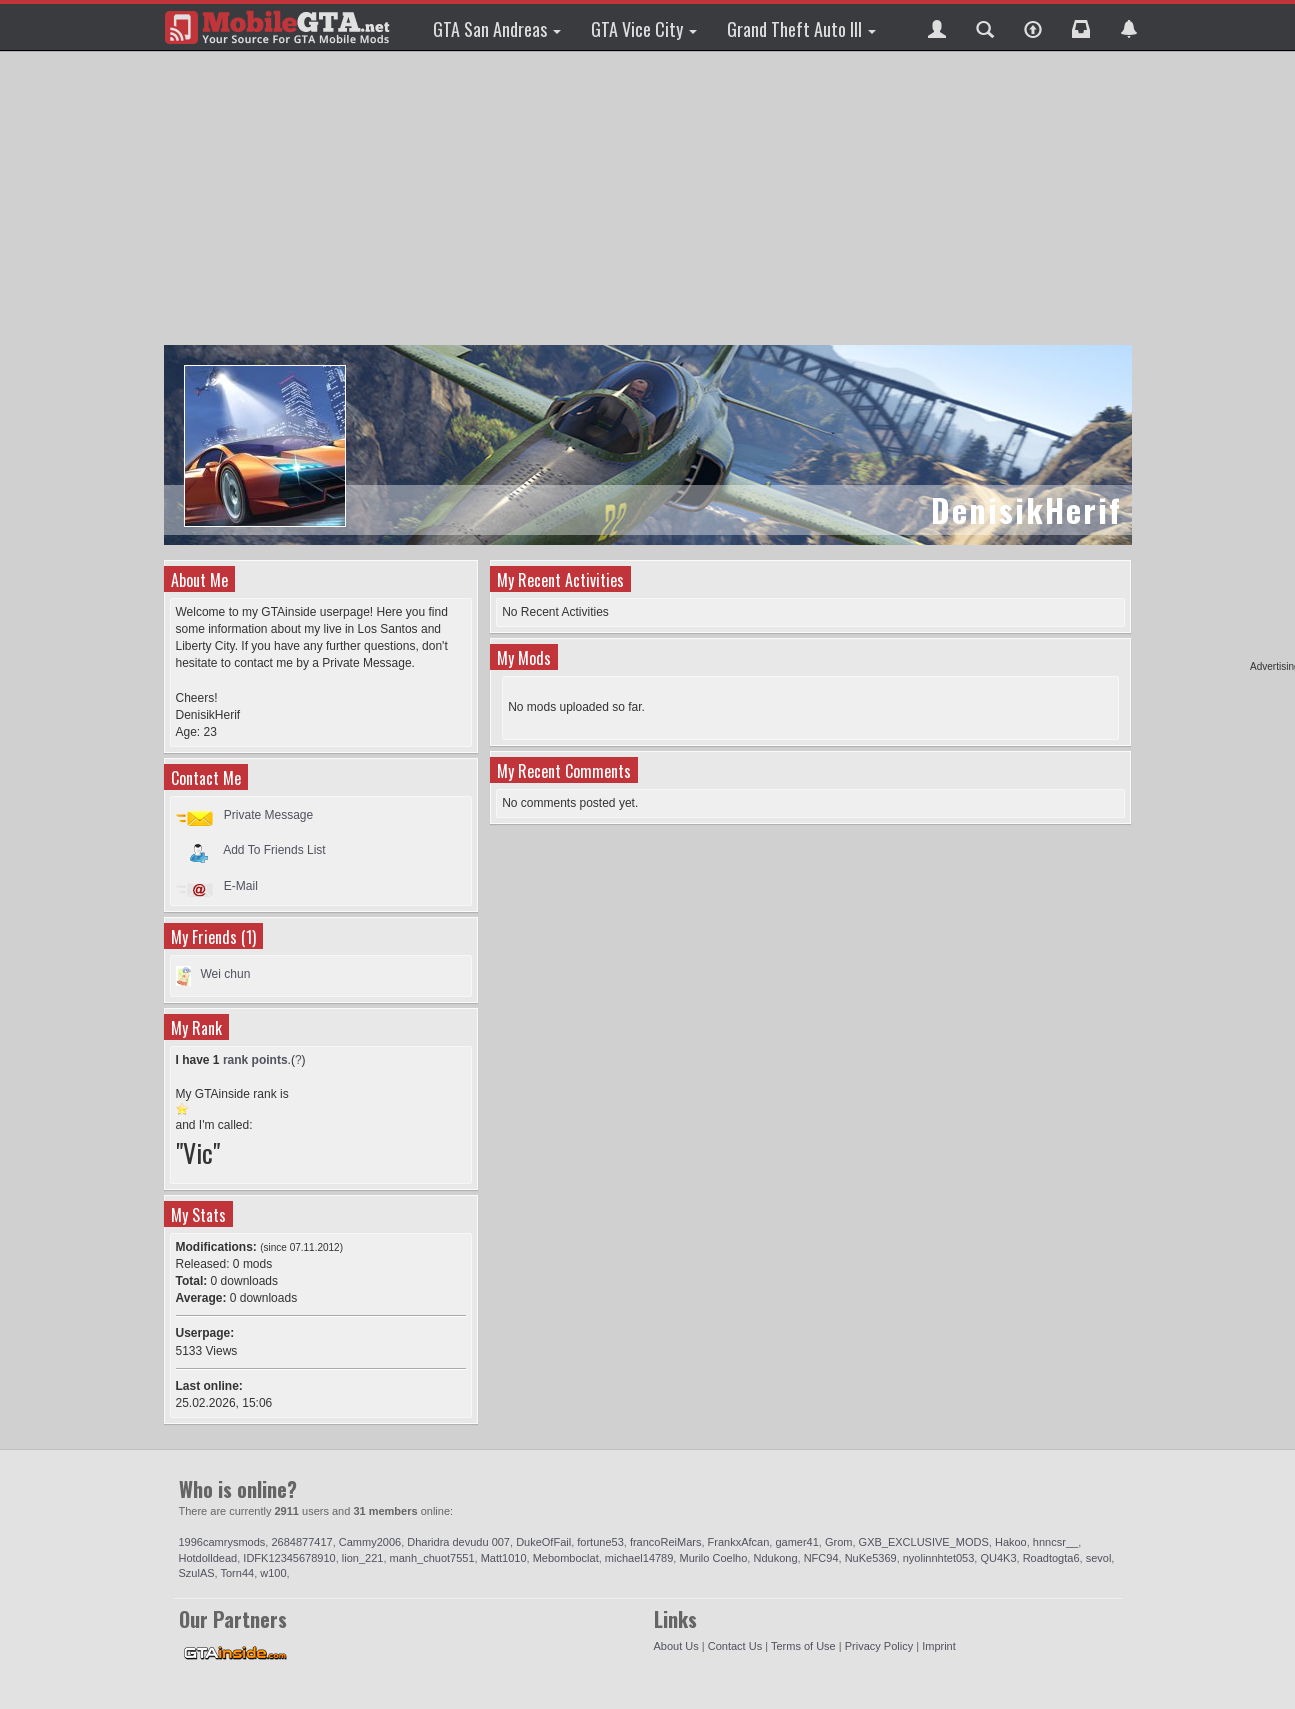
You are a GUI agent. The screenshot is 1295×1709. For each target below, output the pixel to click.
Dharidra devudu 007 (458, 1542)
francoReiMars (666, 1542)
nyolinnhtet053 (939, 1558)
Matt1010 (504, 1558)
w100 (273, 1573)
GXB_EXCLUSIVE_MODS (924, 1542)
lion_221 (363, 1558)
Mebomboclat (566, 1558)
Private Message (268, 815)
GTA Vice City (644, 29)
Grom (839, 1542)
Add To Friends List (274, 850)
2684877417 (301, 1542)
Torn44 (238, 1573)
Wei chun (226, 974)
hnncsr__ (1055, 1542)
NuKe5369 (871, 1558)
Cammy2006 (370, 1542)
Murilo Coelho (713, 1558)
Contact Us (735, 1646)
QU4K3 (998, 1558)
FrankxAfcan (739, 1542)
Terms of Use (803, 1646)
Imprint (939, 1646)
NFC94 (821, 1558)
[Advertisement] (650, 200)
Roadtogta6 (1051, 1558)
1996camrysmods (222, 1542)
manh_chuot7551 (432, 1558)
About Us (676, 1646)
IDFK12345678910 (289, 1558)
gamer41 (796, 1542)
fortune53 (600, 1542)
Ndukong (775, 1558)
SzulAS (197, 1573)
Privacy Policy (879, 1646)
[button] (937, 27)
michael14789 (639, 1558)
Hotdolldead (208, 1558)
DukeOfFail (543, 1542)
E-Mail (241, 886)
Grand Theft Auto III (801, 29)
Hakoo (1011, 1542)
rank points (255, 1060)
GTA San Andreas (497, 29)
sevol (1099, 1558)
